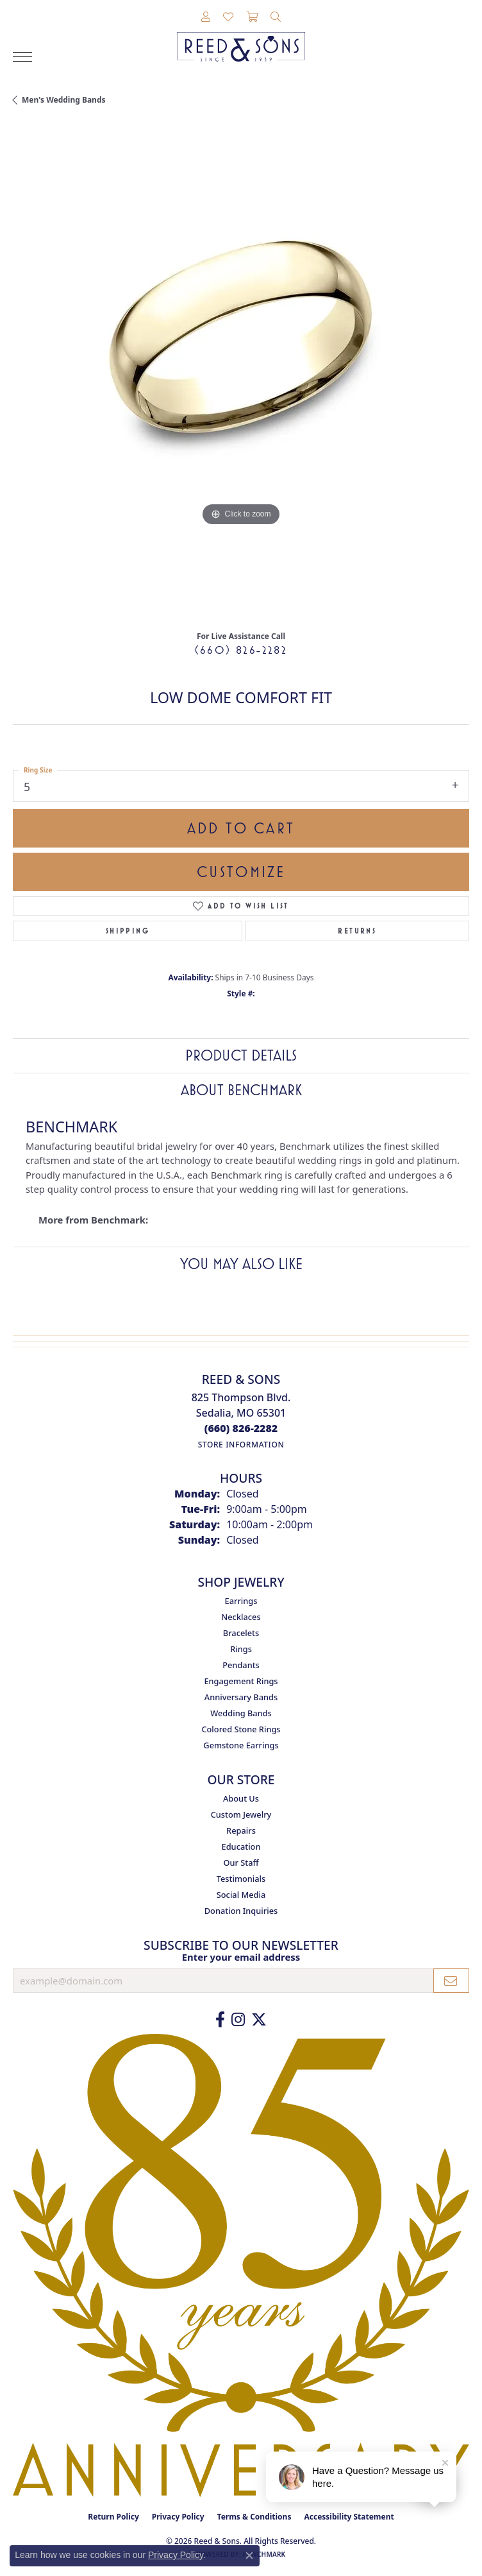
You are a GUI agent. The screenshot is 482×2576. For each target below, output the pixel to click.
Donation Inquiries (241, 1910)
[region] (241, 372)
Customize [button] (241, 872)
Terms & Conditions (254, 2516)
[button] (205, 17)
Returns (357, 930)
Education (241, 1846)
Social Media (241, 1894)
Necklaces (240, 1617)
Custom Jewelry (241, 1814)
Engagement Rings (241, 1681)
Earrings (241, 1601)
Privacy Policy (178, 2516)
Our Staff (240, 1862)
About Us (241, 1798)
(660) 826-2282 (241, 650)
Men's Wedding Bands (64, 99)
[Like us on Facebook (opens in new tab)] (220, 2019)
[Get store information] (241, 1444)
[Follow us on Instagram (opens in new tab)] (238, 2019)
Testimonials (241, 1878)
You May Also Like (241, 1264)
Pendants (241, 1665)
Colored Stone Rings (240, 1729)
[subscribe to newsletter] (451, 1980)
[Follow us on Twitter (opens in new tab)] (259, 2019)
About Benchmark (241, 1090)
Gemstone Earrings (240, 1745)
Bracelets (241, 1633)
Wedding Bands (241, 1713)
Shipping (127, 930)
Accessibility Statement (349, 2516)
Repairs (241, 1830)
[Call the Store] (241, 1428)
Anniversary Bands (241, 1697)
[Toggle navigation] (22, 56)
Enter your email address (241, 1956)
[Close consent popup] (249, 2555)
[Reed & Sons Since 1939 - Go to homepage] (241, 37)
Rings (241, 1649)
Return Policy (113, 2516)
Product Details (241, 1055)
